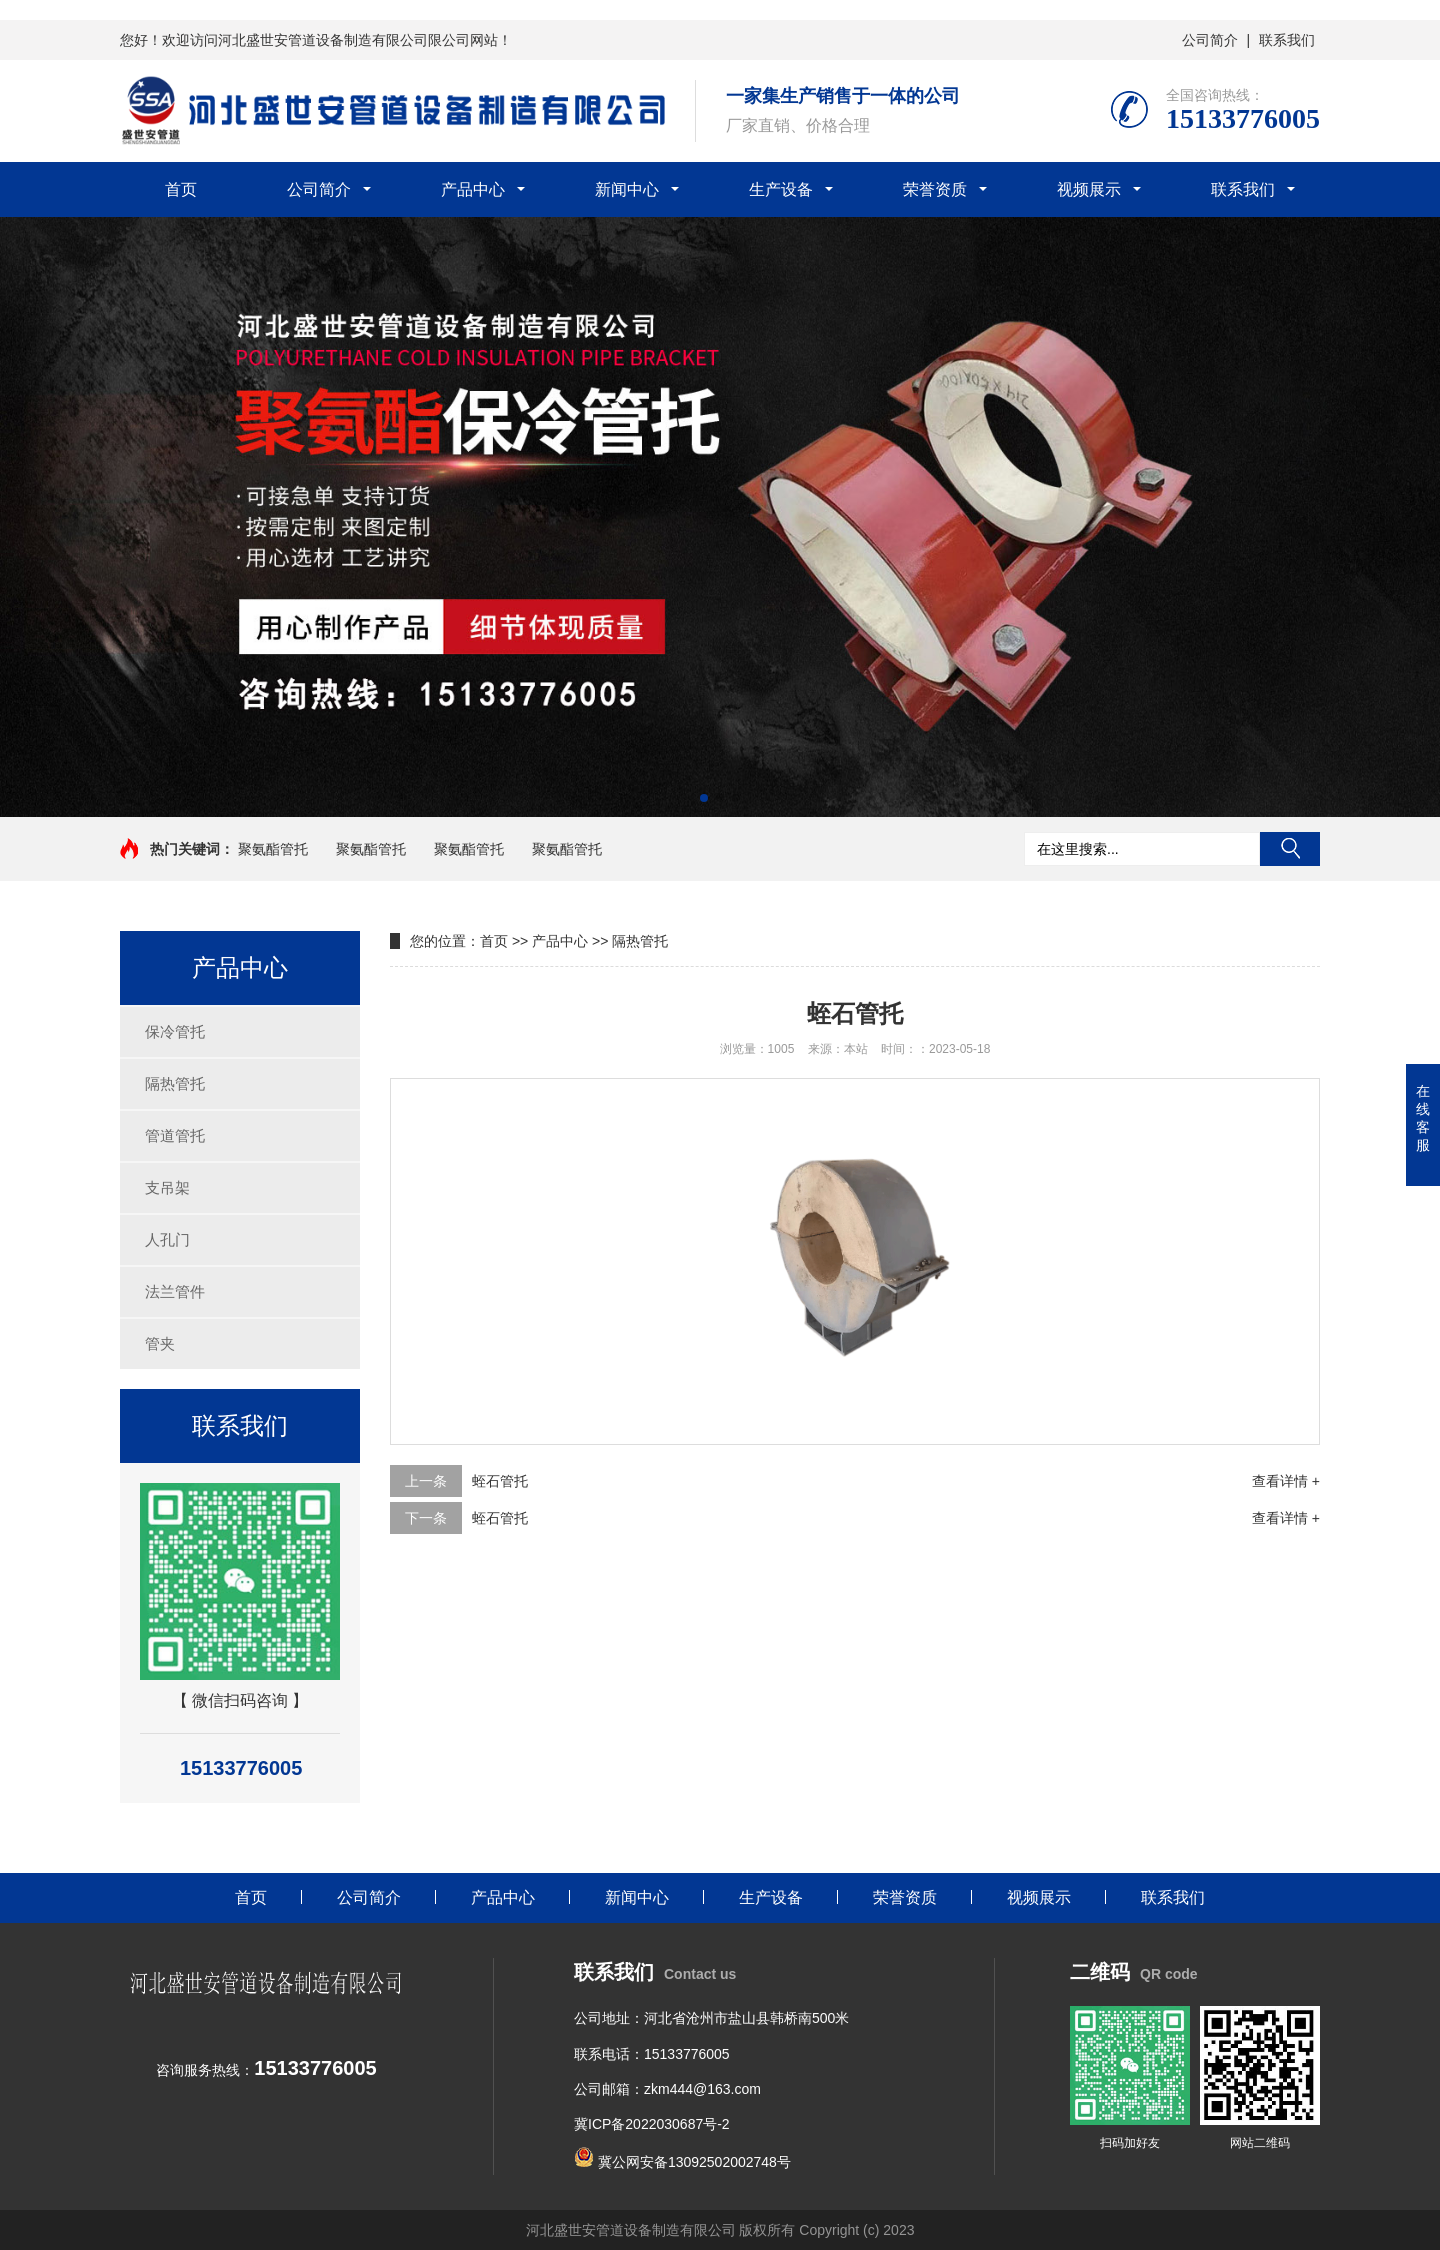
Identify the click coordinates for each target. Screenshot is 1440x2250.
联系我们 (1287, 40)
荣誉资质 (935, 189)
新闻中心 (627, 189)
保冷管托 (175, 1031)
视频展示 (1089, 189)
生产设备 (781, 189)
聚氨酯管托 (273, 849)
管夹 (160, 1343)
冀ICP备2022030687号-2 (652, 2124)
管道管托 (175, 1135)
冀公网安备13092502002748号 (692, 2162)
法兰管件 (175, 1291)
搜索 (1290, 849)
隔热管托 (175, 1083)
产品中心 (473, 189)
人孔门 (167, 1239)
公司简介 (1210, 40)
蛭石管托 (500, 1481)
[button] (704, 798)
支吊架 (167, 1187)
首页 (181, 189)
